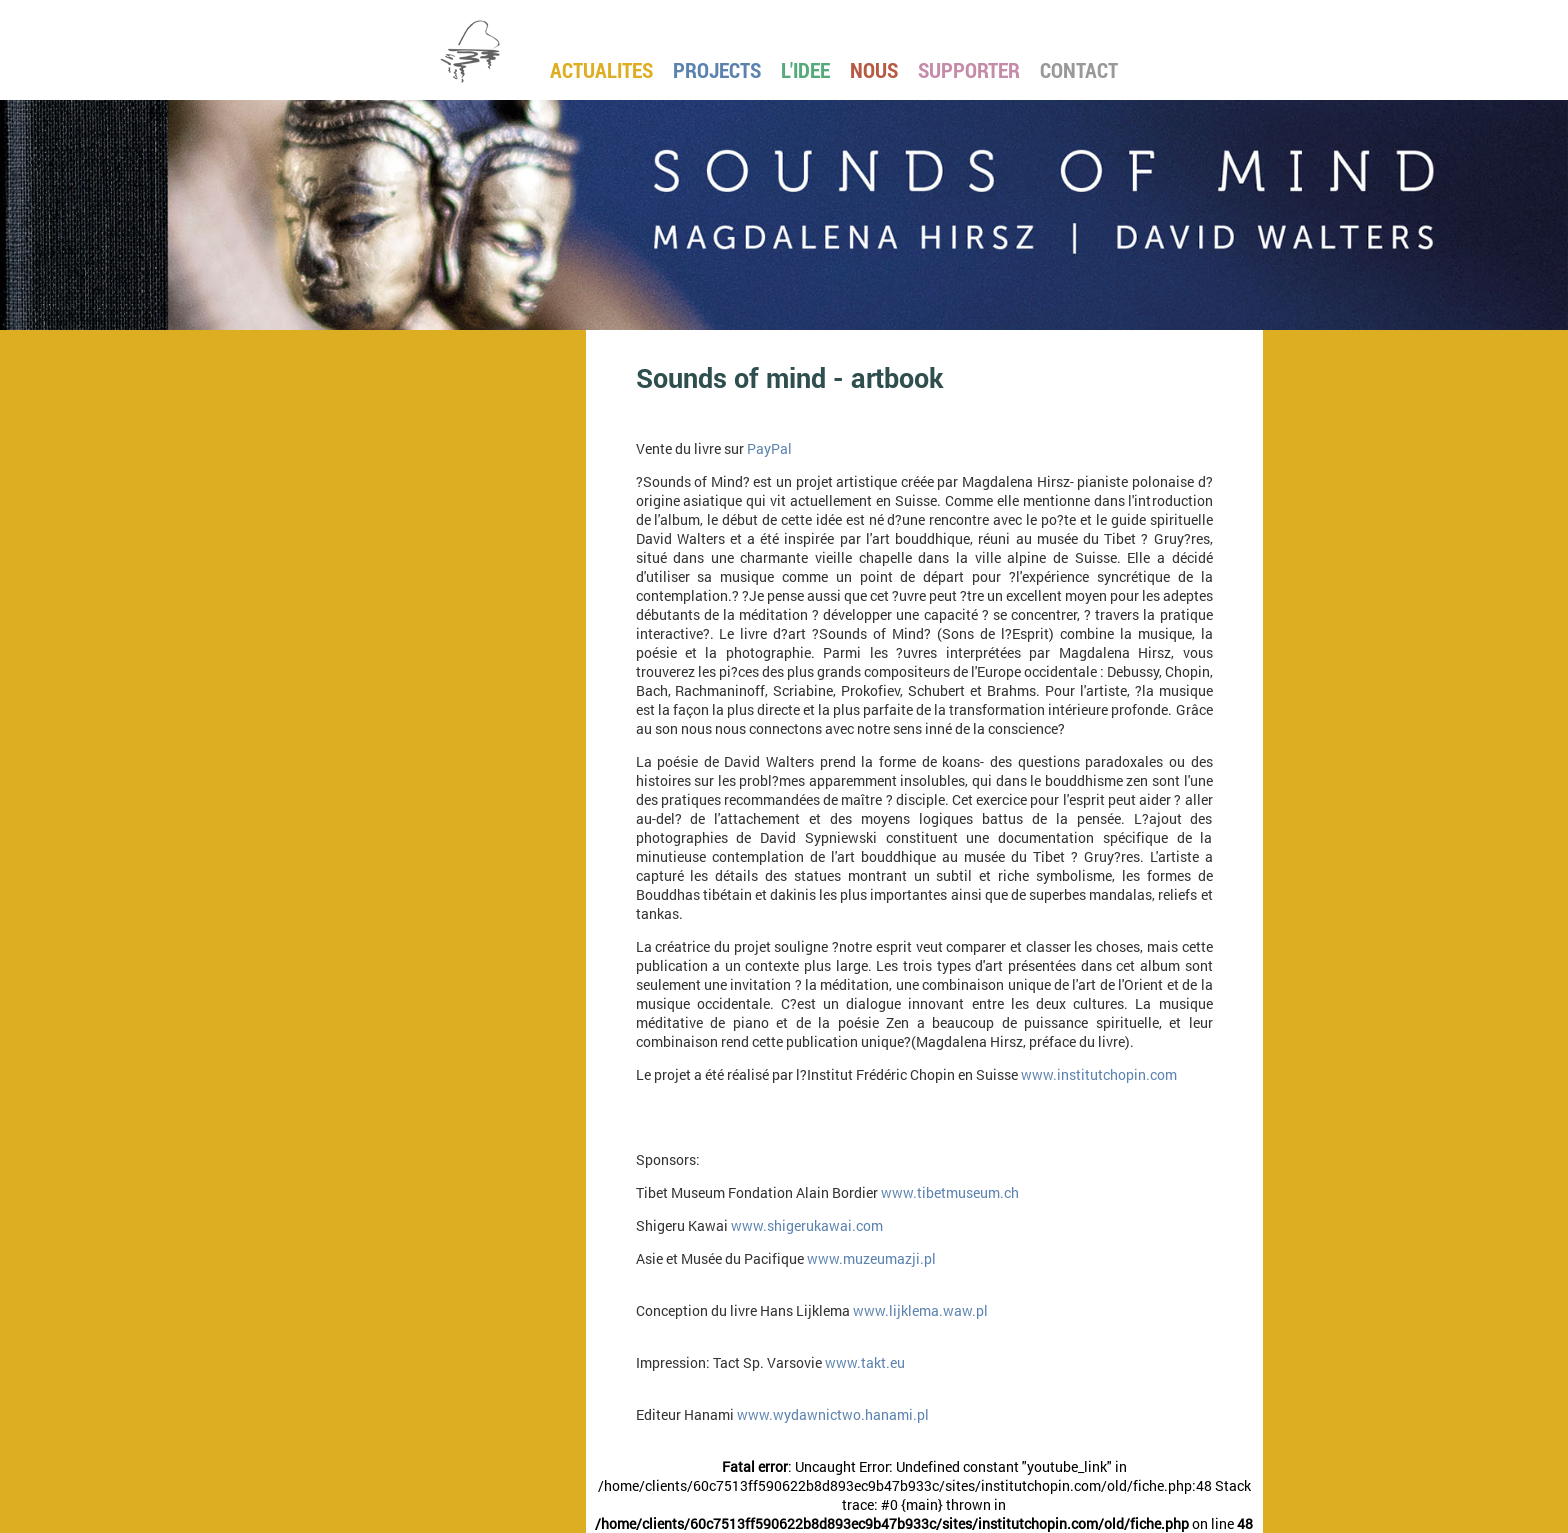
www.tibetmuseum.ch (950, 1192)
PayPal (769, 448)
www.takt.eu (865, 1362)
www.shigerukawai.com (807, 1225)
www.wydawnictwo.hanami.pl (833, 1414)
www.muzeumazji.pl (871, 1258)
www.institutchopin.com (1099, 1074)
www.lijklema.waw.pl (920, 1310)
